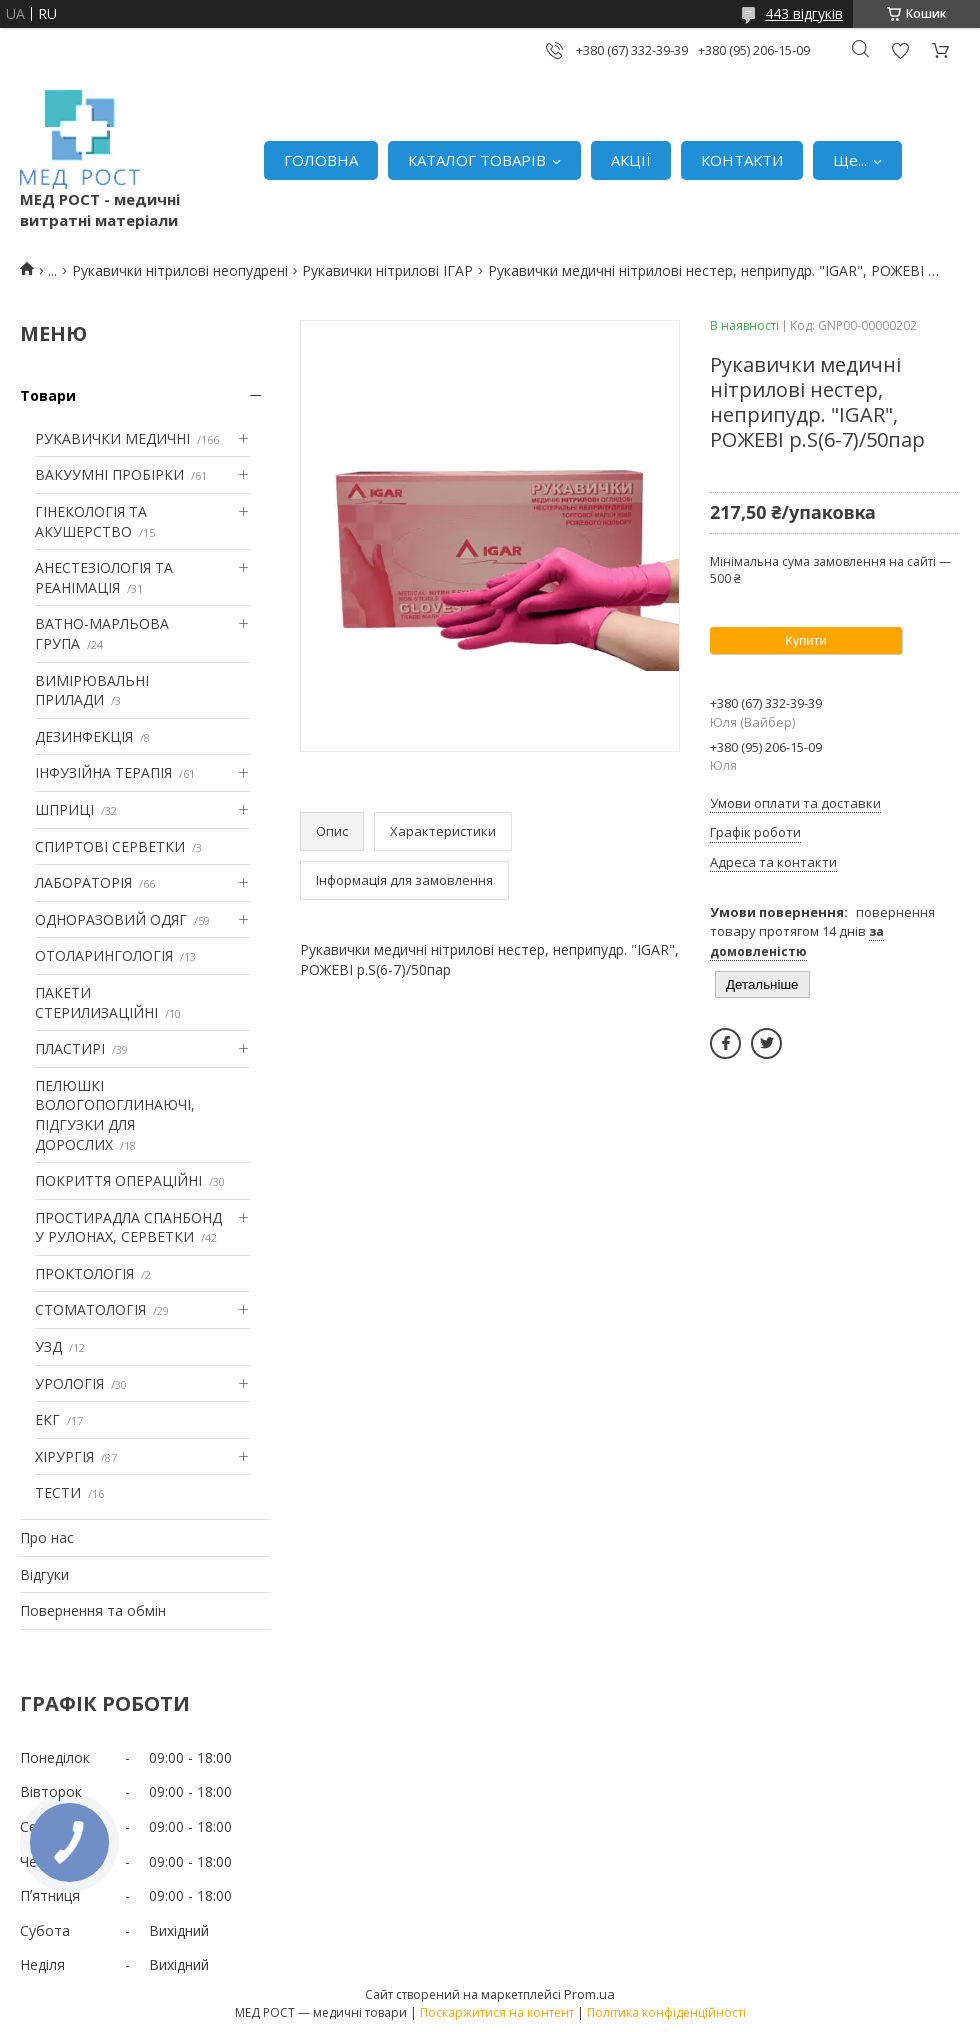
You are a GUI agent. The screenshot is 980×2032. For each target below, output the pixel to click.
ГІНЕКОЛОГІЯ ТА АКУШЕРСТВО (91, 521)
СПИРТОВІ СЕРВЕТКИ (110, 846)
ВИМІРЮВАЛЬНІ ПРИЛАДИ (92, 690)
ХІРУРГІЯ (64, 1456)
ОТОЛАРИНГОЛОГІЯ (104, 955)
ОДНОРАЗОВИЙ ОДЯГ (111, 919)
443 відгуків (804, 13)
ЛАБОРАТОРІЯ (83, 882)
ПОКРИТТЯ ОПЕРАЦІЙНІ (118, 1180)
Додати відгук (900, 50)
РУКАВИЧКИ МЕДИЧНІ (112, 438)
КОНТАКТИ (742, 160)
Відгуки (44, 1574)
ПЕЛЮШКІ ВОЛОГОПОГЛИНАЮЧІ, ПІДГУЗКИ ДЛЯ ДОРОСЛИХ (115, 1115)
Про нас (47, 1537)
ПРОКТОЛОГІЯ (84, 1273)
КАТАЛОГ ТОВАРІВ (477, 160)
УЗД (48, 1346)
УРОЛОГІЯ (69, 1383)
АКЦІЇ (631, 160)
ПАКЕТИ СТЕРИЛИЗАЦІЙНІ (96, 1002)
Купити (806, 640)
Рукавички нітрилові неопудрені (180, 270)
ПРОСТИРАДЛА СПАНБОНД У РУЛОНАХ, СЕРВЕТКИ (128, 1227)
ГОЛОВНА (321, 160)
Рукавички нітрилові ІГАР (387, 270)
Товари (48, 395)
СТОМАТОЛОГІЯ (90, 1309)
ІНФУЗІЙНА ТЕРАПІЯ (103, 772)
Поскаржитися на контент (497, 2012)
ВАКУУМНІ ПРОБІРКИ (109, 474)
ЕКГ (47, 1419)
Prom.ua (589, 1994)
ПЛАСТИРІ (70, 1048)
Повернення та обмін (93, 1610)
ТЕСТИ (58, 1492)
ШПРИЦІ (64, 809)
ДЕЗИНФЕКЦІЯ (84, 736)
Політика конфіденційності (666, 2012)
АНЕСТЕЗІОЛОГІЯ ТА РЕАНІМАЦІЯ (104, 577)
